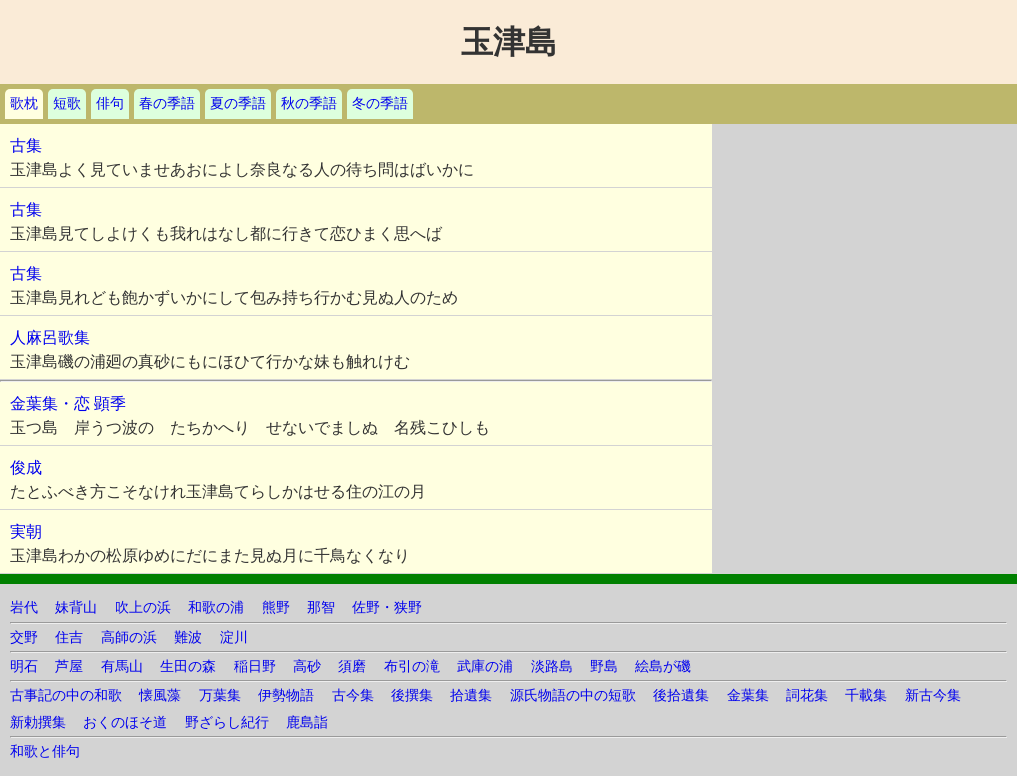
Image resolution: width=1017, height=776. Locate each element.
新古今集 (933, 695)
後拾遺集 (681, 695)
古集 (26, 145)
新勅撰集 (38, 722)
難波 (188, 637)
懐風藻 (160, 695)
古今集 (353, 695)
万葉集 (220, 695)
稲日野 (255, 666)
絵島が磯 (663, 666)
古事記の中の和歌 (66, 695)
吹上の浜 (143, 607)
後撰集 (412, 695)
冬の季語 (380, 103)
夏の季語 (238, 103)
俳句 (110, 103)
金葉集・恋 (50, 403)
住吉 (69, 637)
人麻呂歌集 (50, 337)
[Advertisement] (864, 249)
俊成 (26, 467)
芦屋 (69, 666)
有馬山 (122, 666)
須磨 (352, 666)
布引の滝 (412, 666)
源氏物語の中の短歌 (573, 695)
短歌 (67, 103)
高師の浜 (129, 637)
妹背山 (76, 607)
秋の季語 (309, 103)
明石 (24, 666)
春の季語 (167, 103)
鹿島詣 (307, 722)
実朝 (26, 531)
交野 (24, 637)
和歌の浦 (216, 607)
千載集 (866, 695)
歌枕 (24, 103)
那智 (321, 607)
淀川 (234, 637)
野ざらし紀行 (227, 722)
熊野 (276, 607)
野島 (604, 666)
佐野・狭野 (387, 607)
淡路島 (552, 666)
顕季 (110, 403)
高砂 (307, 666)
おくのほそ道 (125, 722)
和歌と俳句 (45, 751)
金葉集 (748, 695)
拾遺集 (471, 695)
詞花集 (807, 695)
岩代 (24, 607)
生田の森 (188, 666)
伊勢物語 (286, 695)
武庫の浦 (485, 666)
